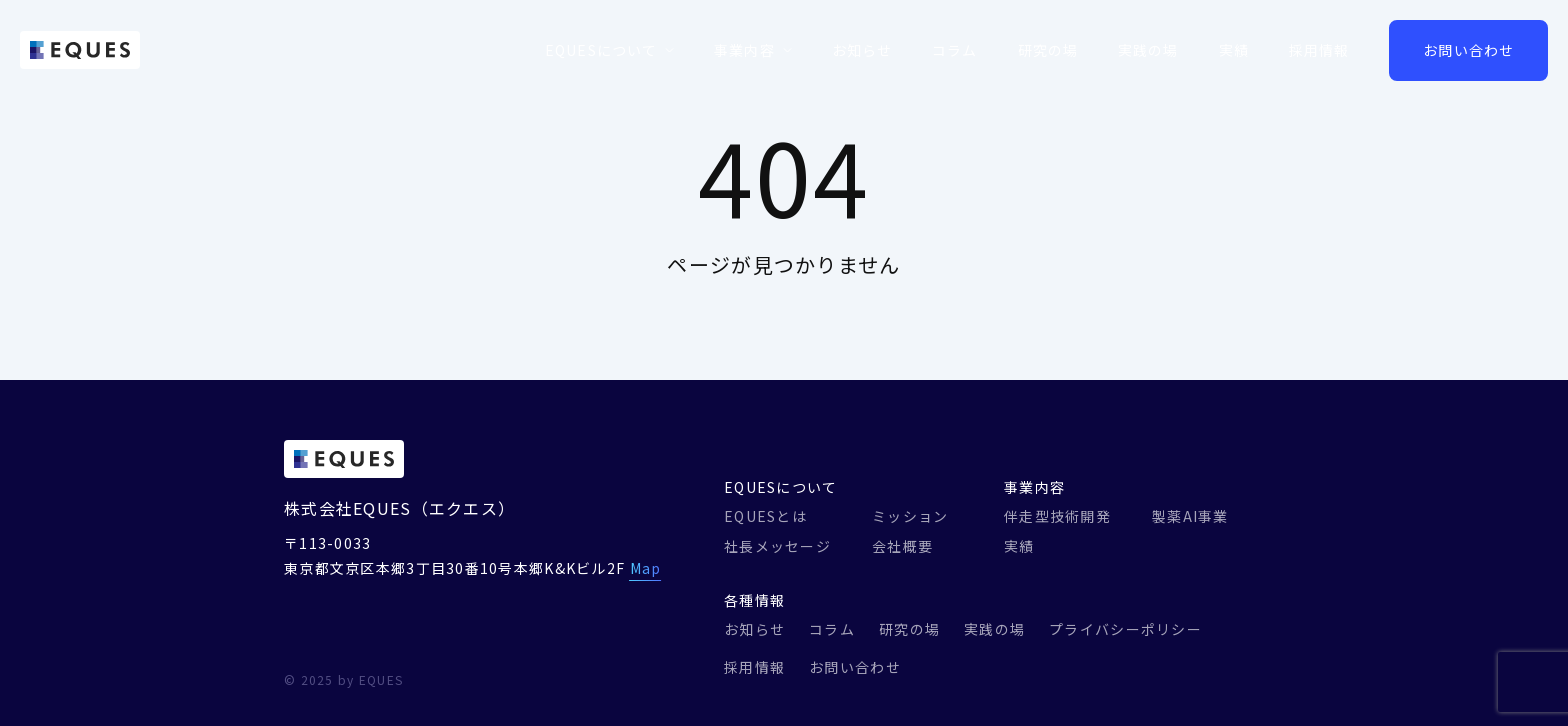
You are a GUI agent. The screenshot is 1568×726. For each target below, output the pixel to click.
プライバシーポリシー (1125, 629)
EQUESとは (765, 516)
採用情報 (1319, 50)
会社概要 (902, 546)
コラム (954, 50)
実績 (1234, 50)
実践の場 (1148, 50)
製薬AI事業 (1190, 516)
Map (646, 568)
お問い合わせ (1468, 50)
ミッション (910, 516)
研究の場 (1048, 50)
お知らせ (862, 50)
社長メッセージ (777, 546)
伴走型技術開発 (1057, 516)
